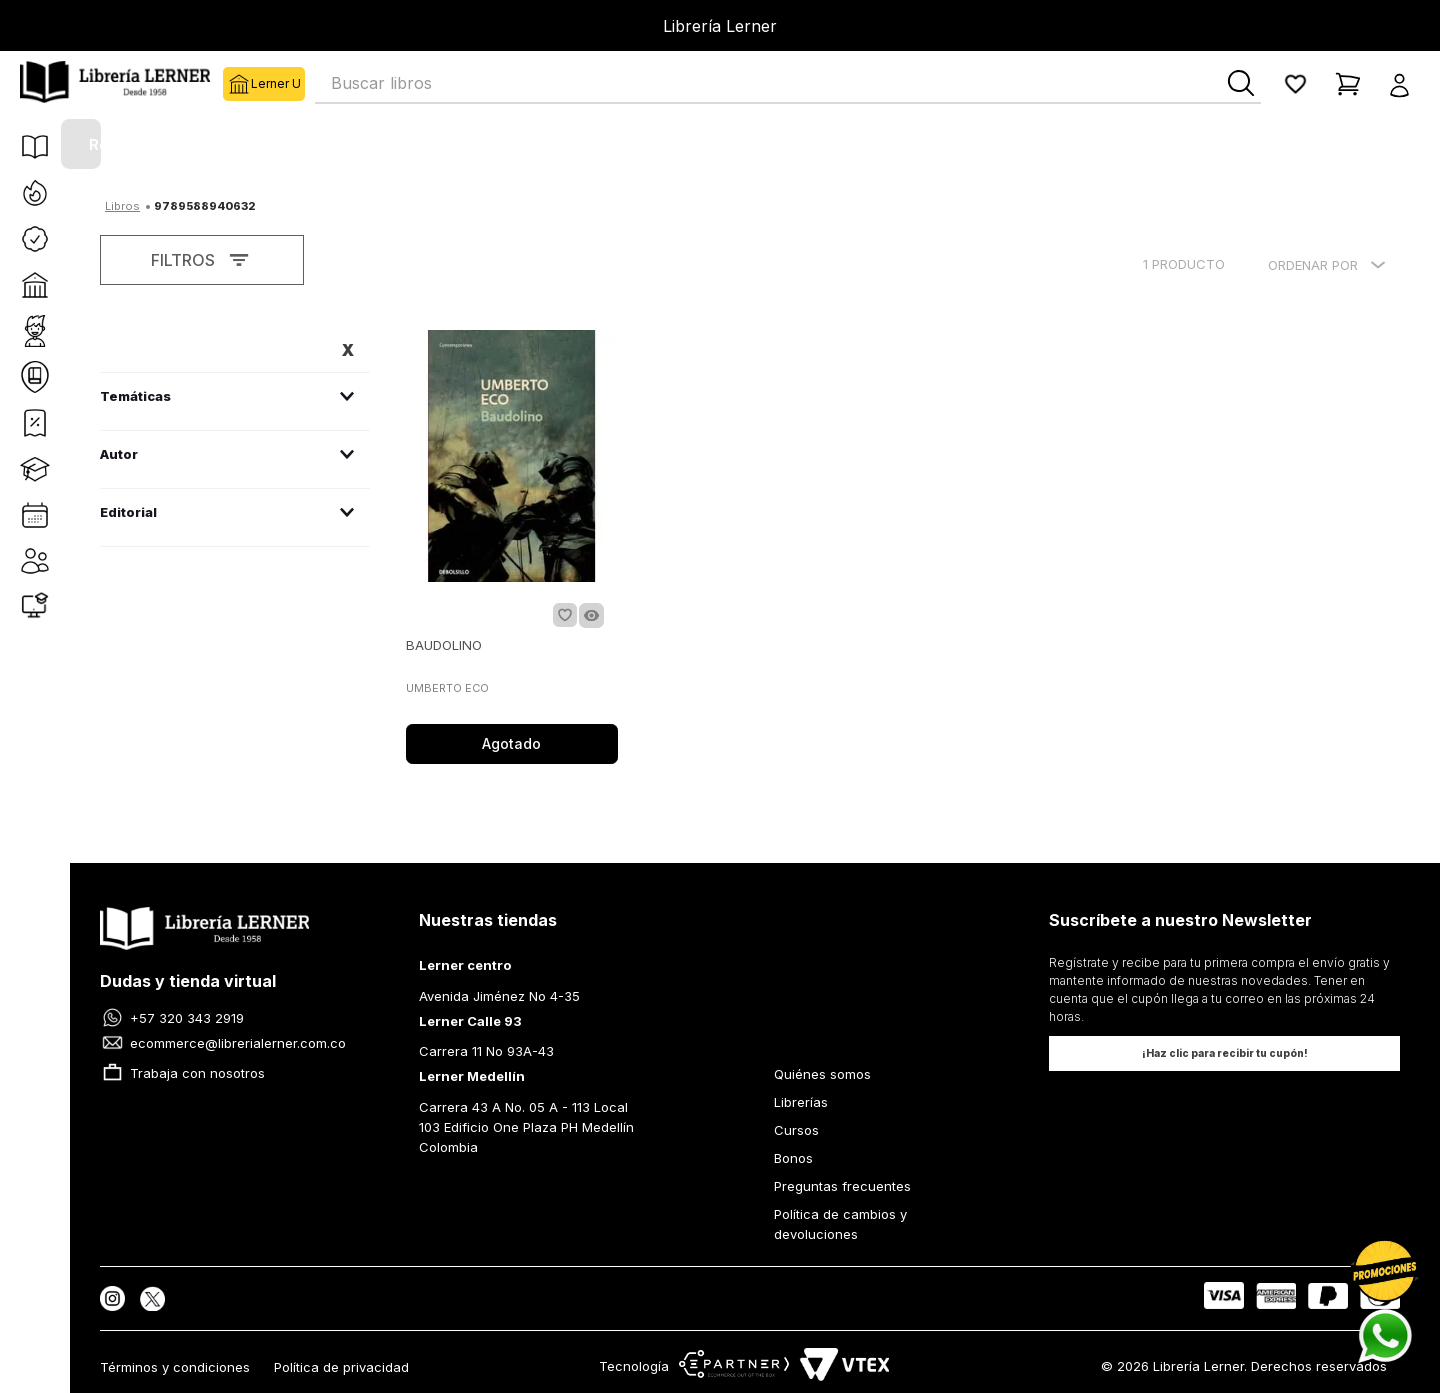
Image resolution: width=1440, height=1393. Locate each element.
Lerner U (237, 84)
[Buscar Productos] (1241, 83)
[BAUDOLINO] (512, 549)
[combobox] (788, 84)
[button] (1405, 84)
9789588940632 (205, 206)
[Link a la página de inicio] (122, 204)
